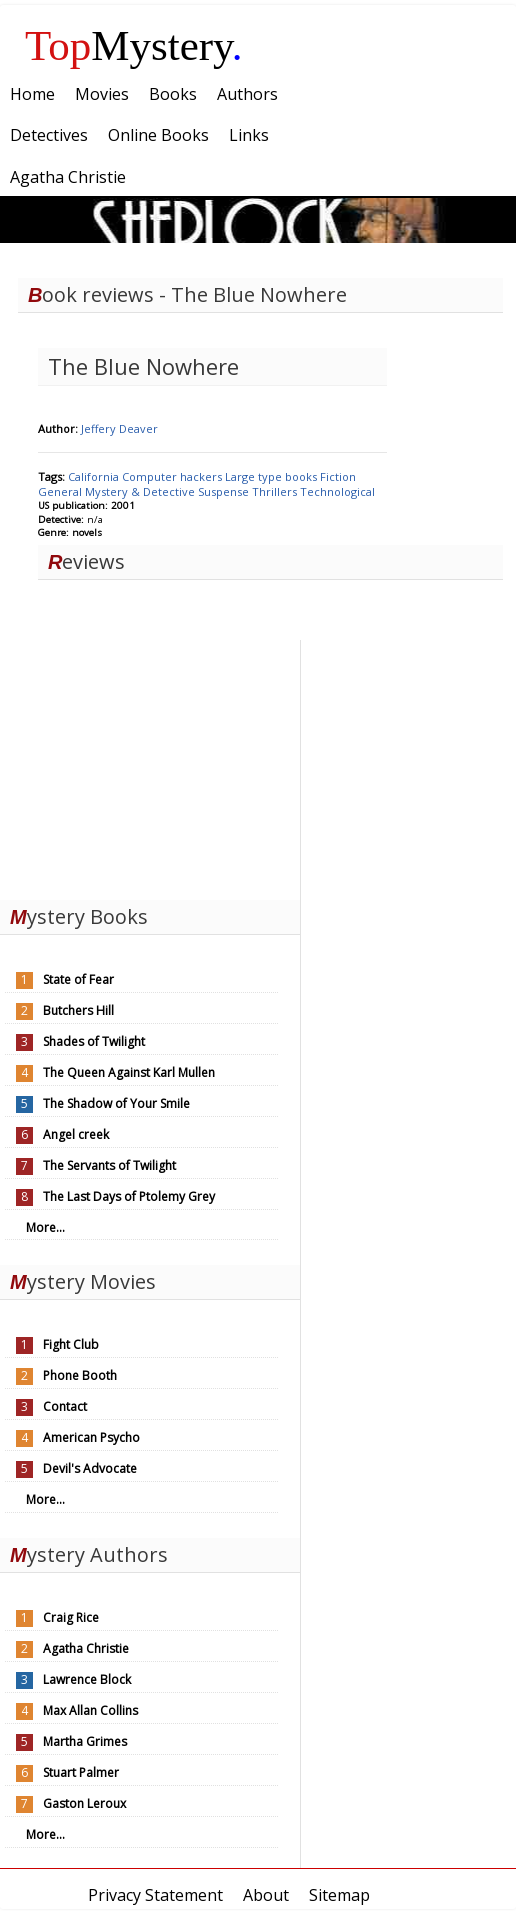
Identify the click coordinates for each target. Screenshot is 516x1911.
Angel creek (76, 1134)
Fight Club (71, 1344)
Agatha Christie (86, 1648)
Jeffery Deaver (119, 428)
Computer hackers (173, 476)
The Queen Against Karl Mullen (129, 1072)
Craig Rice (71, 1617)
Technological (337, 491)
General (61, 491)
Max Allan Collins (90, 1710)
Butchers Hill (78, 1010)
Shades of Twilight (94, 1041)
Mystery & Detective (141, 491)
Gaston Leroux (84, 1803)
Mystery (134, 45)
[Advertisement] (150, 765)
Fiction (338, 476)
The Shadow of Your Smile (116, 1103)
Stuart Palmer (81, 1772)
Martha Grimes (85, 1741)
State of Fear (78, 979)
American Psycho (91, 1437)
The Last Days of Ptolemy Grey (129, 1196)
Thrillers (276, 491)
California (95, 476)
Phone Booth (80, 1375)
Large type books (272, 476)
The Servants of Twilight (109, 1165)
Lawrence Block (87, 1679)
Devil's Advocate (90, 1468)
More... (45, 1227)
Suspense (225, 491)
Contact (65, 1406)
